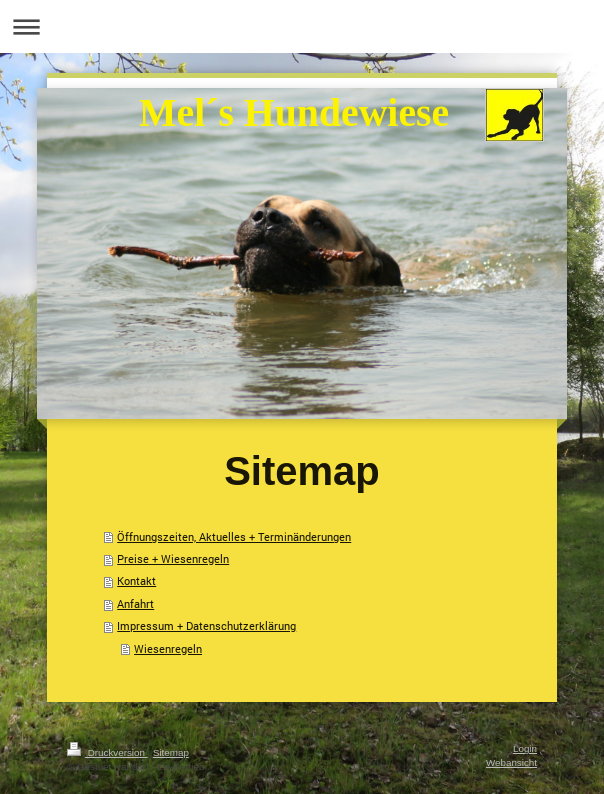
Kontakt (136, 580)
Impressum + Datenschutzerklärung (206, 625)
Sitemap (171, 752)
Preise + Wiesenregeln (173, 558)
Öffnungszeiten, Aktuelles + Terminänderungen (234, 536)
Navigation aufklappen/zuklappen (302, 26)
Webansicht (511, 762)
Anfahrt (135, 603)
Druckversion (107, 752)
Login (525, 748)
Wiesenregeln (168, 648)
